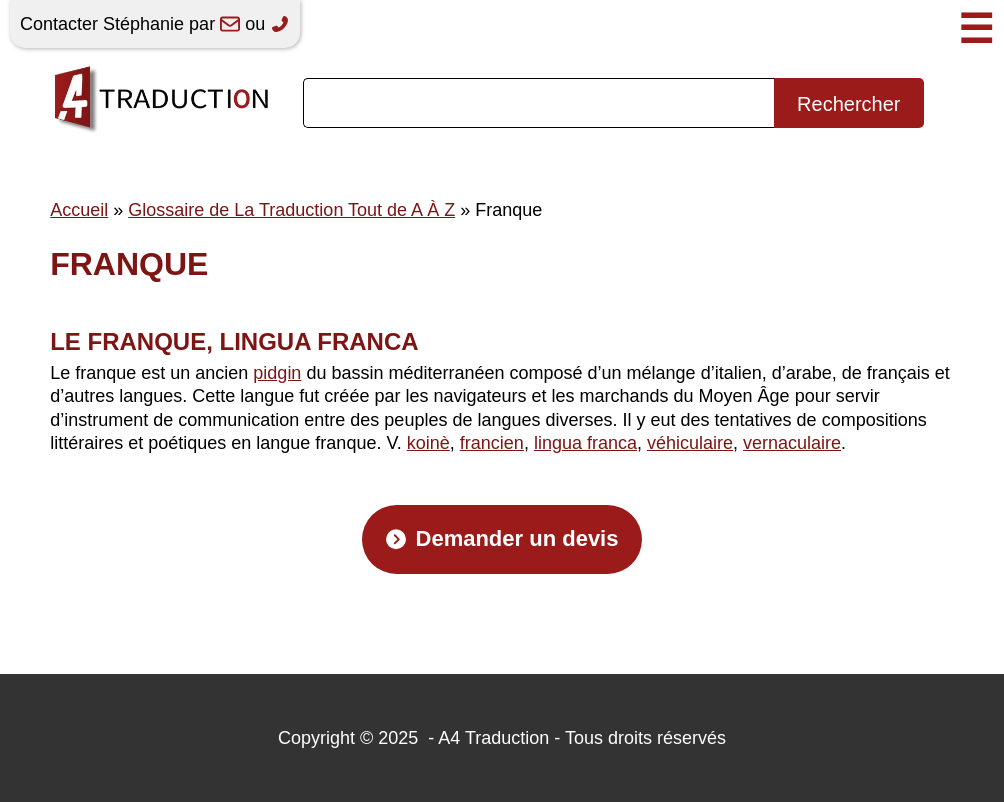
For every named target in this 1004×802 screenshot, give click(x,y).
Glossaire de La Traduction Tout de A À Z (291, 210)
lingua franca (585, 443)
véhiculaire (690, 443)
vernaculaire (792, 443)
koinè (428, 443)
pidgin (277, 373)
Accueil (79, 210)
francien (492, 443)
